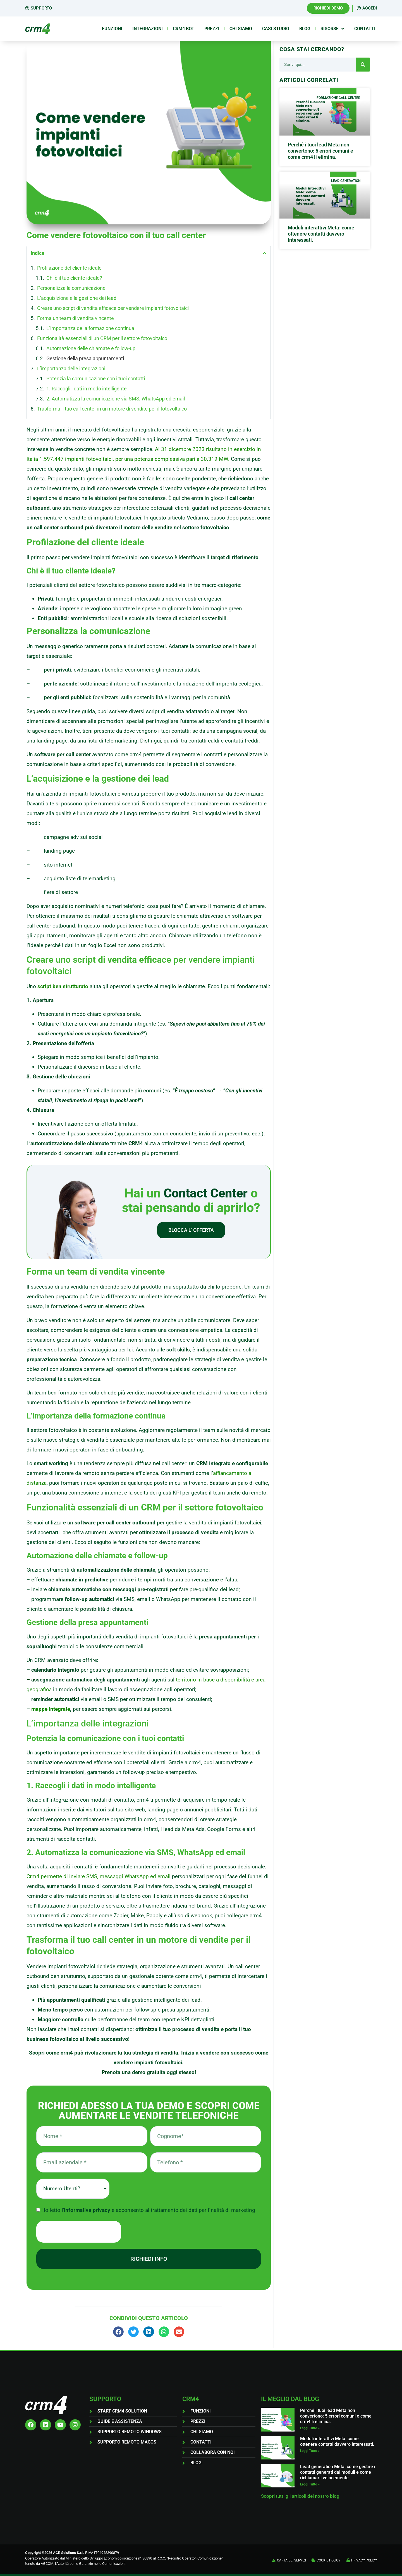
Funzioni (112, 28)
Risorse (332, 29)
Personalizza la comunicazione (71, 288)
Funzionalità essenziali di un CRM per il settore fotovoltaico (102, 338)
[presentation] (78, 2232)
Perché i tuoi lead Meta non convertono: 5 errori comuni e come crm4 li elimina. (320, 151)
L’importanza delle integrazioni (71, 368)
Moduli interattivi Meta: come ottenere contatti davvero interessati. (321, 234)
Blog (304, 28)
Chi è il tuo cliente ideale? (74, 278)
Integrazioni (147, 28)
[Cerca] (363, 65)
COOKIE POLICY (328, 2560)
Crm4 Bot (183, 28)
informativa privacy (88, 2210)
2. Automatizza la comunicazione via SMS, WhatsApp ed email (115, 399)
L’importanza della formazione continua (90, 328)
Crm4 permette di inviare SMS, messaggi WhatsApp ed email (99, 1876)
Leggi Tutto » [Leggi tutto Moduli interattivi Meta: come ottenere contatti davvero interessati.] (310, 2451)
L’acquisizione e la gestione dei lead (76, 298)
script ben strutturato (62, 986)
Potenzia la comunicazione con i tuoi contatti (95, 378)
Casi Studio (275, 28)
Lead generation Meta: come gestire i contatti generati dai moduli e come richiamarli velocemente (337, 2472)
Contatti (364, 28)
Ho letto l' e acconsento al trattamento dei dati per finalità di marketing (148, 2210)
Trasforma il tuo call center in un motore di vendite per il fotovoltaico (112, 409)
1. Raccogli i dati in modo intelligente (86, 389)
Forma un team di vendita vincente (75, 318)
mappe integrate (50, 1709)
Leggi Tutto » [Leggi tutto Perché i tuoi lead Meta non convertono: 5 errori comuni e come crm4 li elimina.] (310, 2428)
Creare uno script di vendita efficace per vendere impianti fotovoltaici (113, 308)
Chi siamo (240, 28)
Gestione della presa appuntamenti (85, 358)
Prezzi (211, 28)
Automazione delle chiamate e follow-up (90, 348)
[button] (265, 253)
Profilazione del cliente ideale (69, 268)
